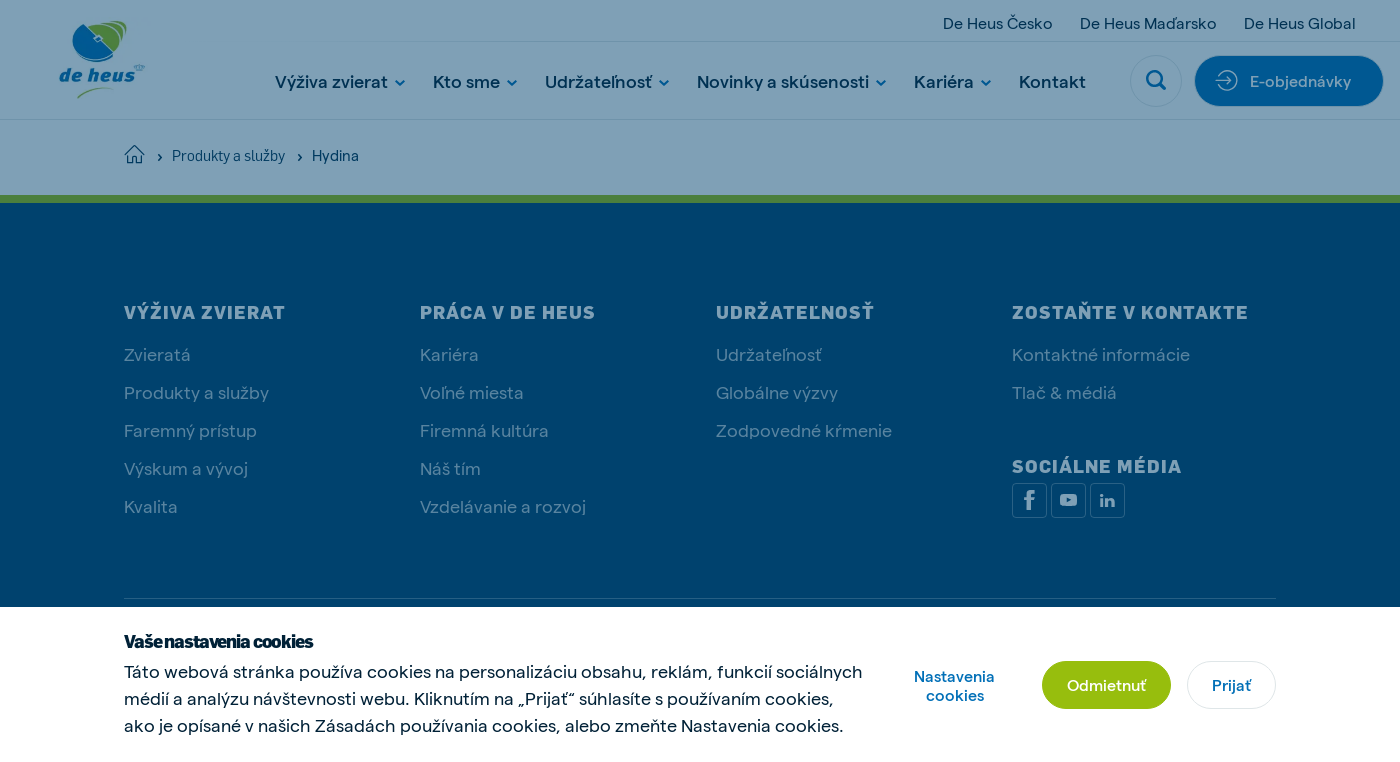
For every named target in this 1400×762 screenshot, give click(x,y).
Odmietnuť (1106, 684)
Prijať (1231, 684)
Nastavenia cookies (954, 685)
